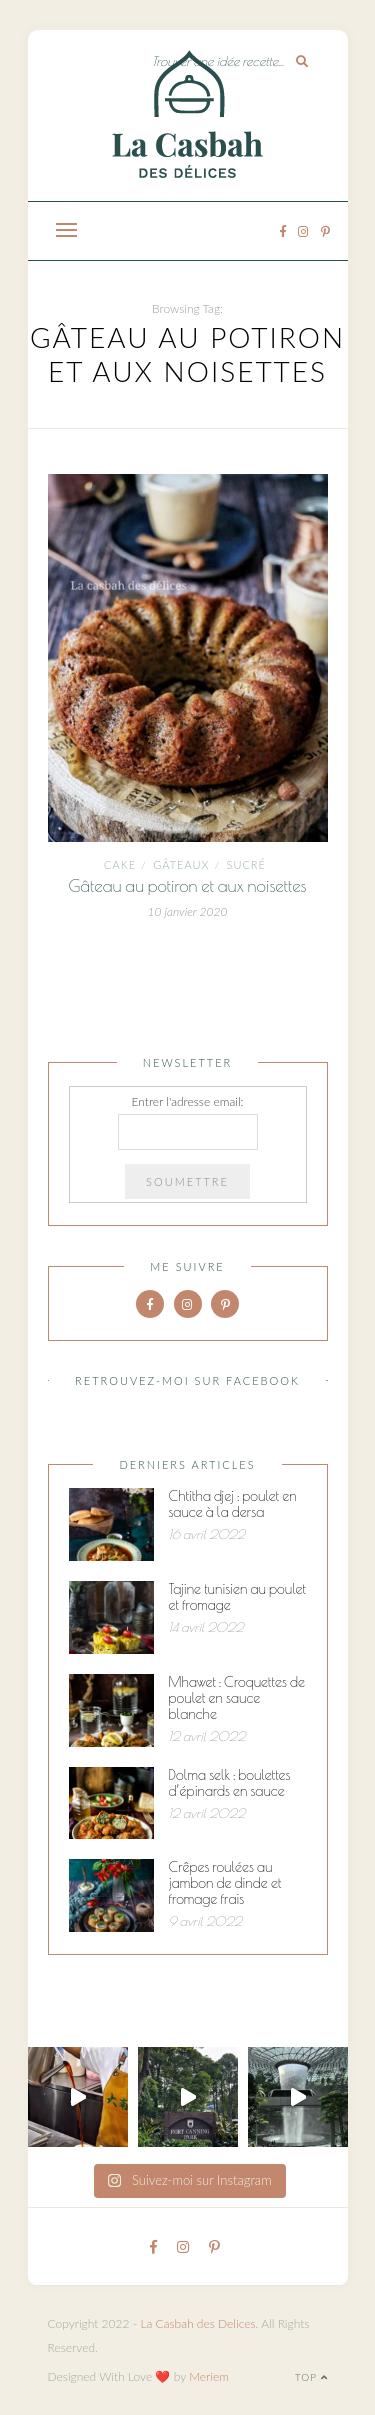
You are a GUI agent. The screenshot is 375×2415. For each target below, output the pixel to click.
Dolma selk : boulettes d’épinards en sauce (230, 1783)
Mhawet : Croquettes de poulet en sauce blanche (237, 1698)
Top (311, 2377)
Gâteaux (181, 864)
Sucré (246, 864)
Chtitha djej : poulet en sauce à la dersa (233, 1504)
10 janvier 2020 (188, 911)
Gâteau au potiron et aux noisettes (187, 886)
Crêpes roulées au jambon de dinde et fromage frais (225, 1883)
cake (120, 864)
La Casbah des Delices (197, 2323)
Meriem (209, 2376)
